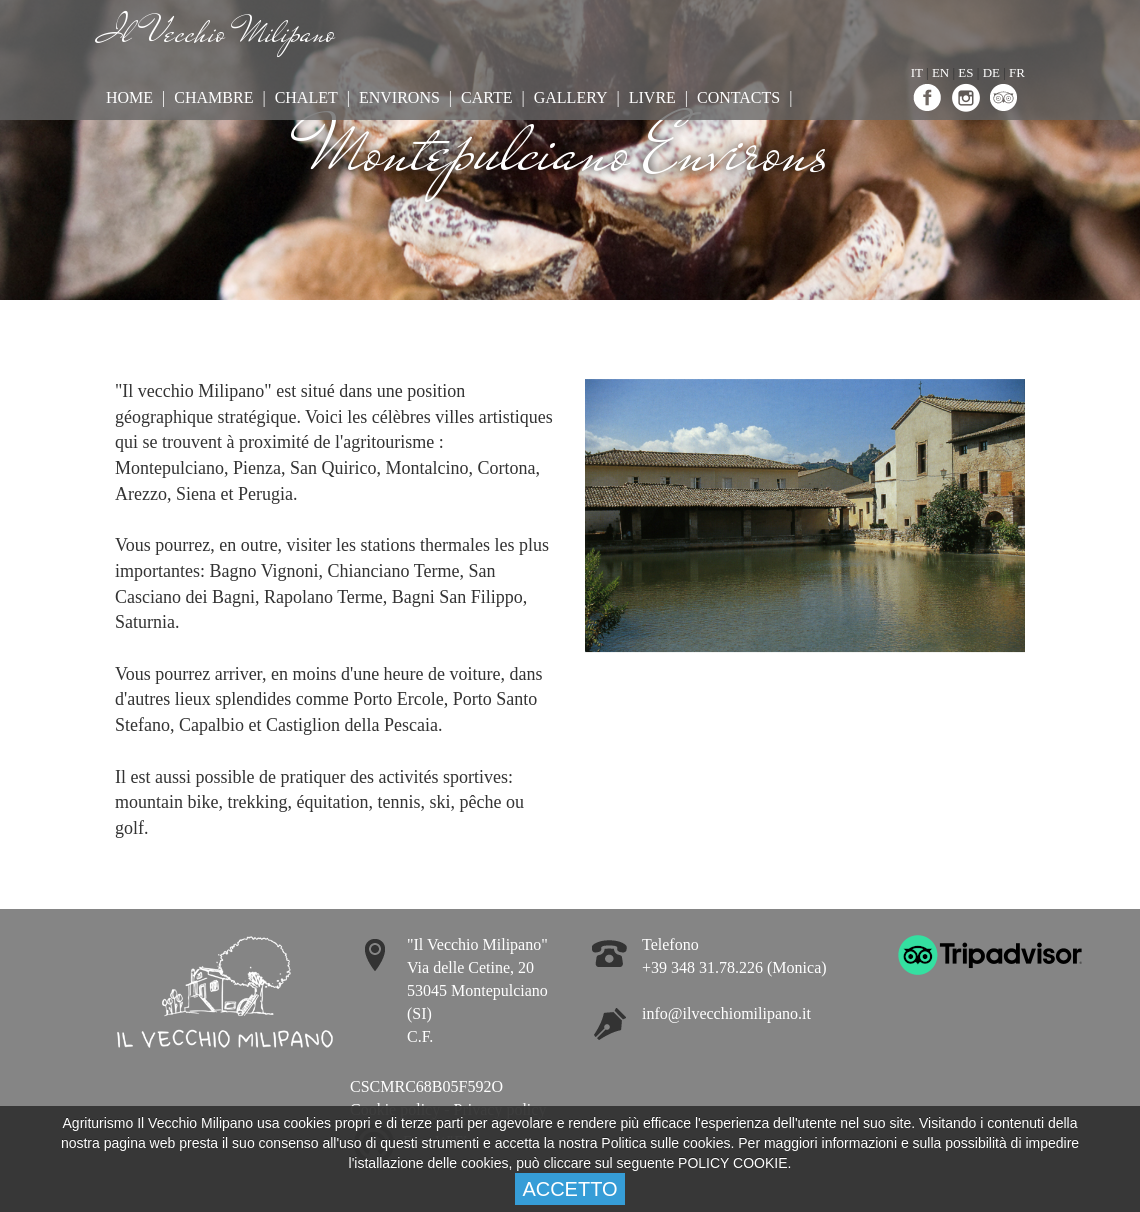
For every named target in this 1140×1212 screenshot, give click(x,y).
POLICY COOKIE (732, 1163)
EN (940, 72)
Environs (399, 97)
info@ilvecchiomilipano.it (726, 1013)
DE (991, 72)
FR (1017, 72)
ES (965, 72)
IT (917, 72)
